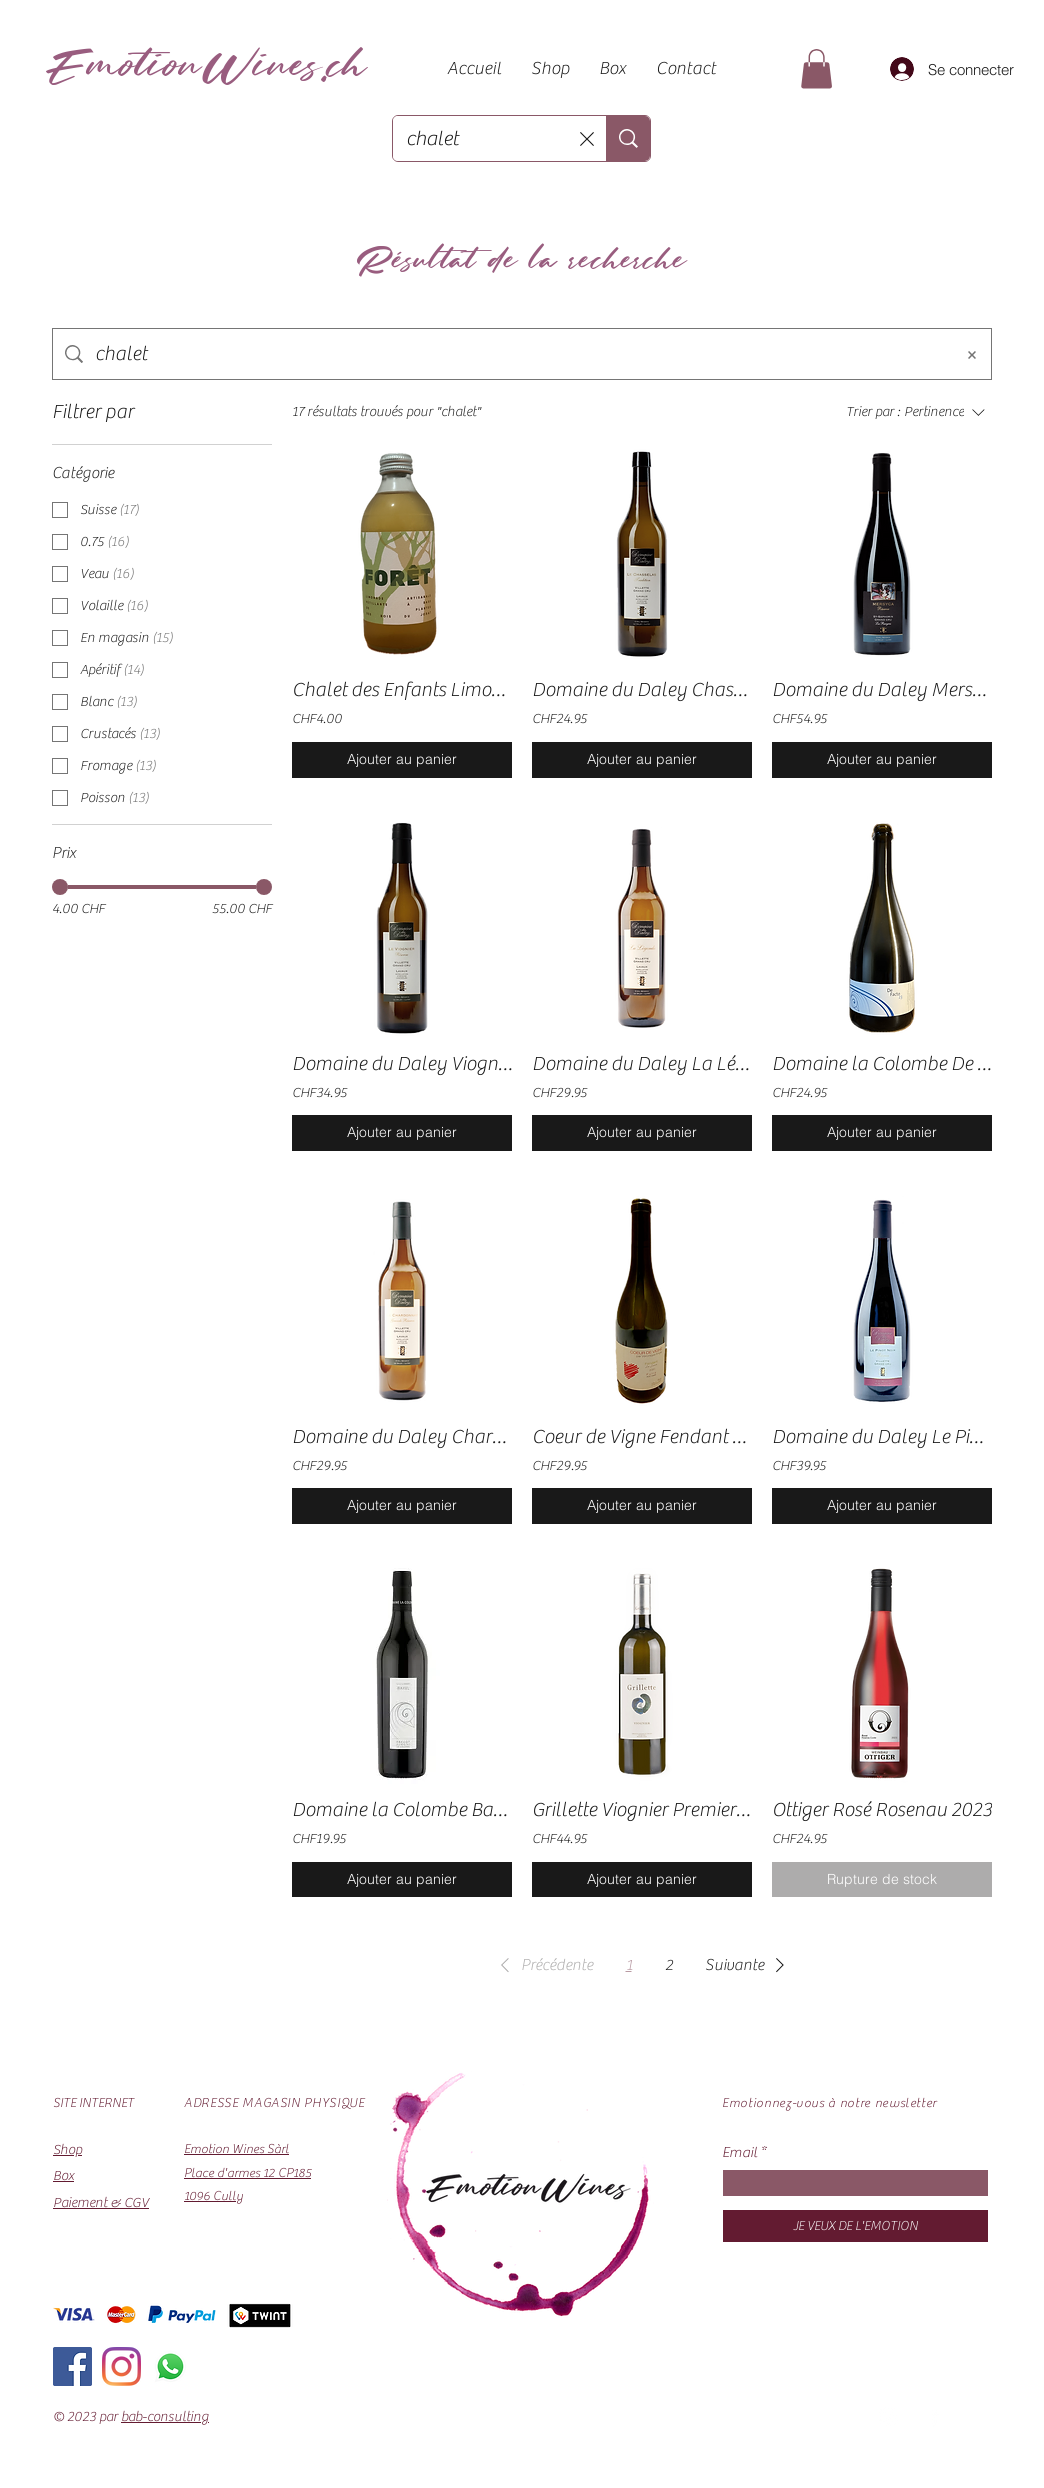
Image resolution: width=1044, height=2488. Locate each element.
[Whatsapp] (170, 2366)
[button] (816, 68)
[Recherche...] (487, 138)
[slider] (60, 887)
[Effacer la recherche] (587, 138)
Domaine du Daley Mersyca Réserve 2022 (882, 689)
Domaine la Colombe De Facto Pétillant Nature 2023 (882, 1063)
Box (63, 2176)
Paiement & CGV (101, 2203)
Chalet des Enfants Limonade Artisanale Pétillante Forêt (402, 689)
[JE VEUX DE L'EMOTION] (855, 2226)
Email (739, 2152)
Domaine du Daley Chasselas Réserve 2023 (642, 689)
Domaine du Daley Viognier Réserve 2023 (402, 1063)
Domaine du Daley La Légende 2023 (642, 1063)
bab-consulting (165, 2417)
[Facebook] (72, 2366)
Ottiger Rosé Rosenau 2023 (882, 1809)
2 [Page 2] (669, 1965)
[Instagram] (121, 2366)
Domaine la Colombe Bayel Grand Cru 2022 (402, 1809)
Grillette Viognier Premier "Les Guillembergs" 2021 (642, 1809)
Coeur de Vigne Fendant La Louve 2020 (642, 1436)
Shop (67, 2150)
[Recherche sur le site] (518, 354)
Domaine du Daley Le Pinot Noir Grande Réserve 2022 (882, 1436)
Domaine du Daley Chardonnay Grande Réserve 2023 (402, 1436)
